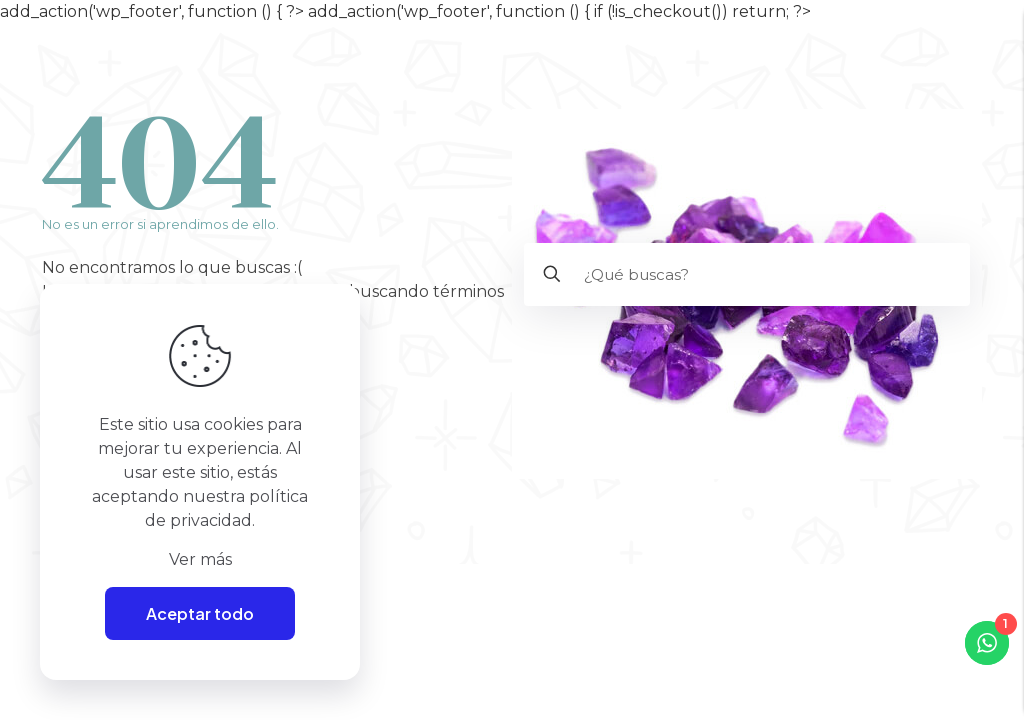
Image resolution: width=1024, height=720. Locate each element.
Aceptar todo (200, 613)
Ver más (200, 559)
